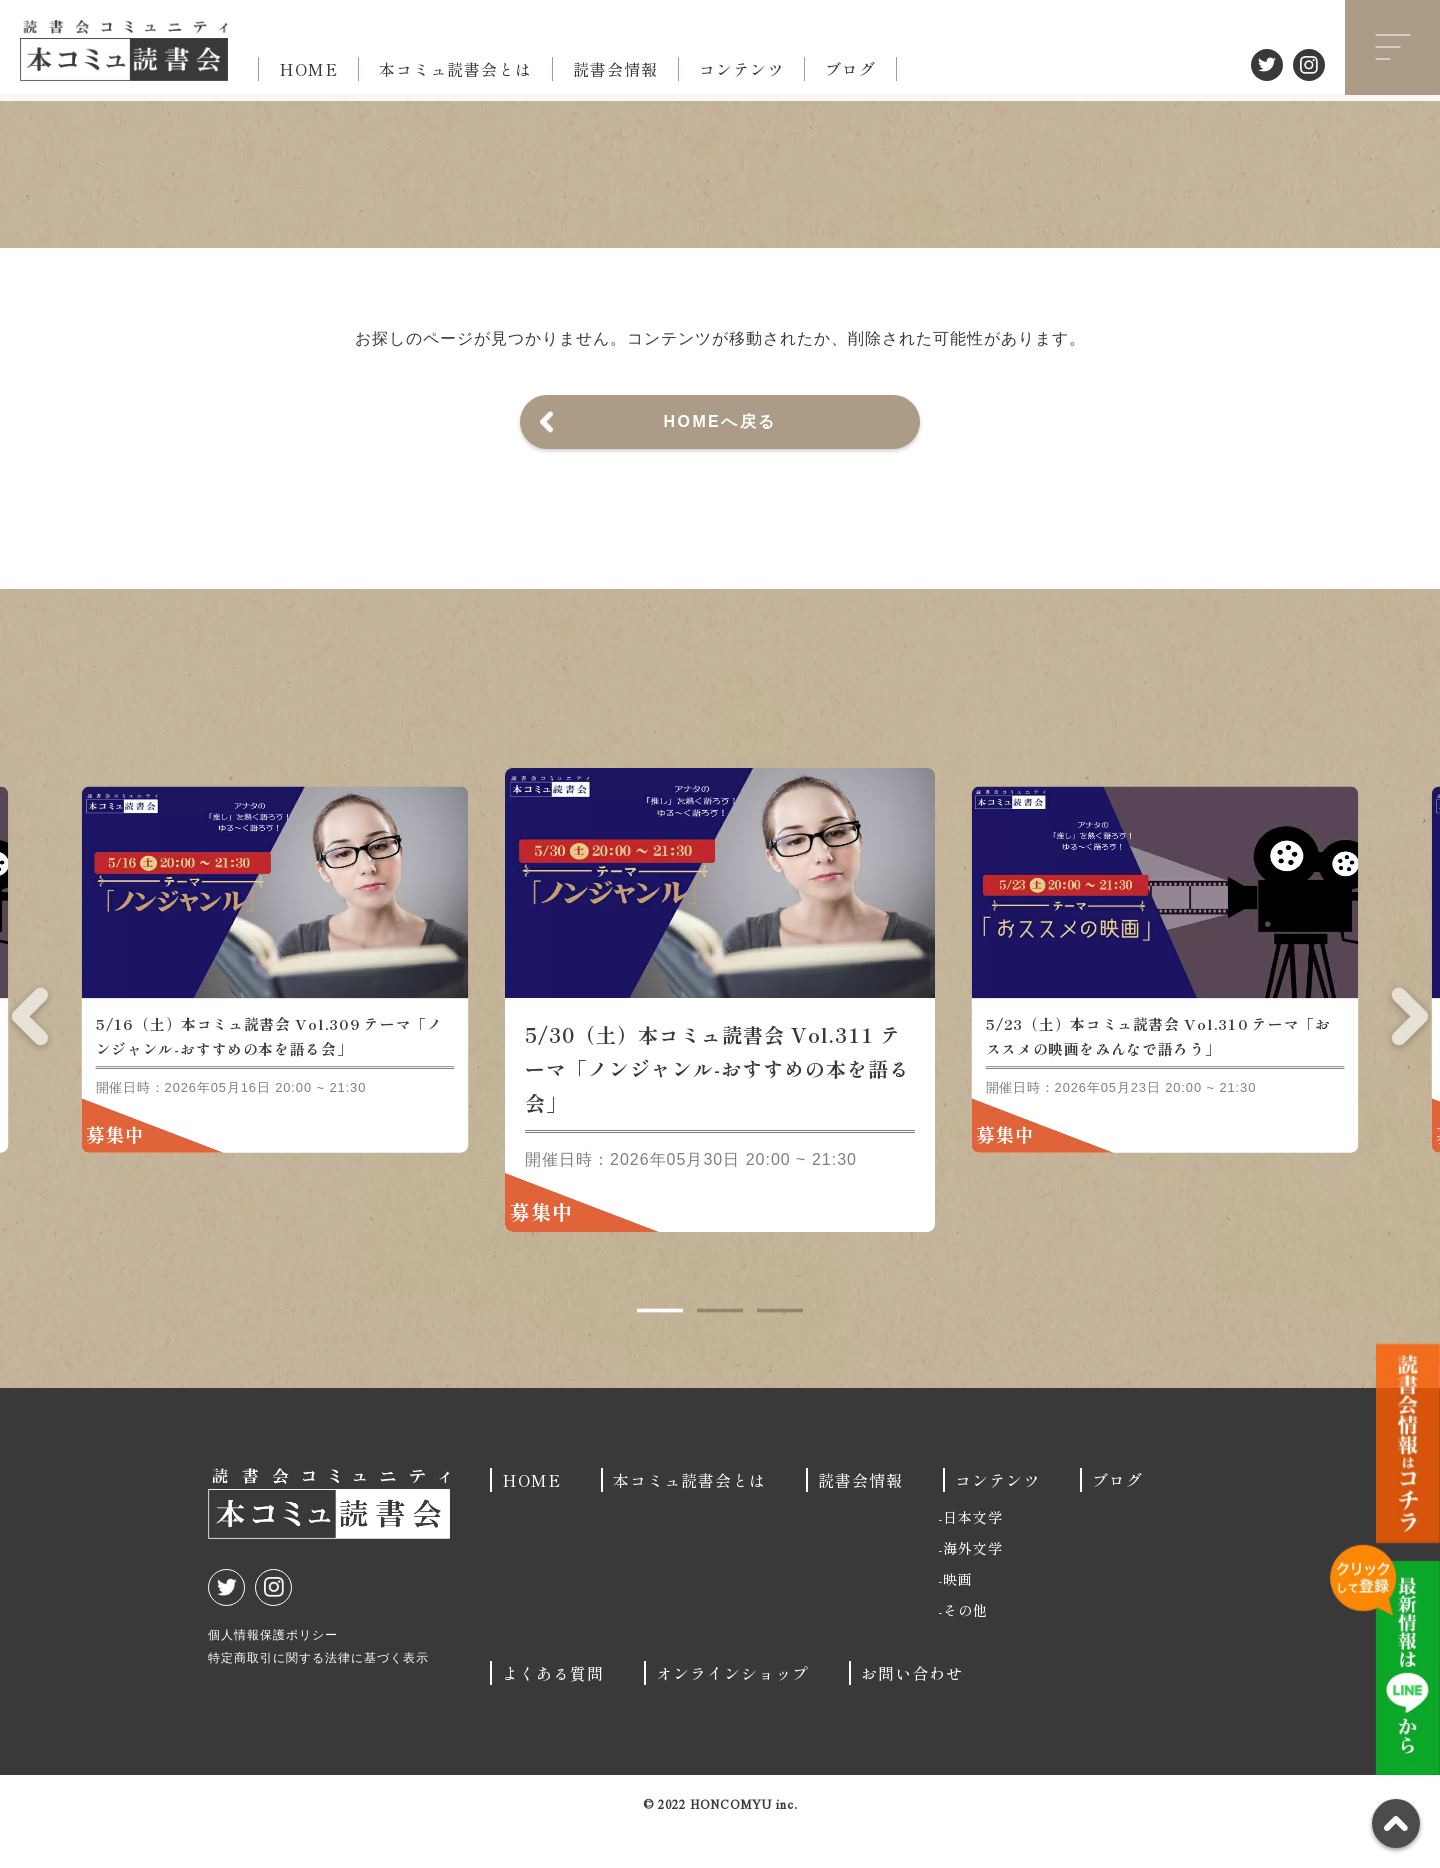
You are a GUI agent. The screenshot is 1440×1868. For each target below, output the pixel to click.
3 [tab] (780, 1346)
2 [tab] (720, 1346)
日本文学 (973, 1552)
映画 (958, 1614)
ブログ (850, 69)
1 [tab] (660, 1346)
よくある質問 (553, 1708)
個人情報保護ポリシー (273, 1670)
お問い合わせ (912, 1708)
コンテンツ (741, 69)
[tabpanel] (720, 1035)
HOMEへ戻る (720, 421)
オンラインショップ (732, 1708)
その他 (965, 1645)
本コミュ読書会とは (455, 69)
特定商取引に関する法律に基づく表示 (318, 1693)
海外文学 (973, 1583)
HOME (308, 69)
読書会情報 (615, 69)
